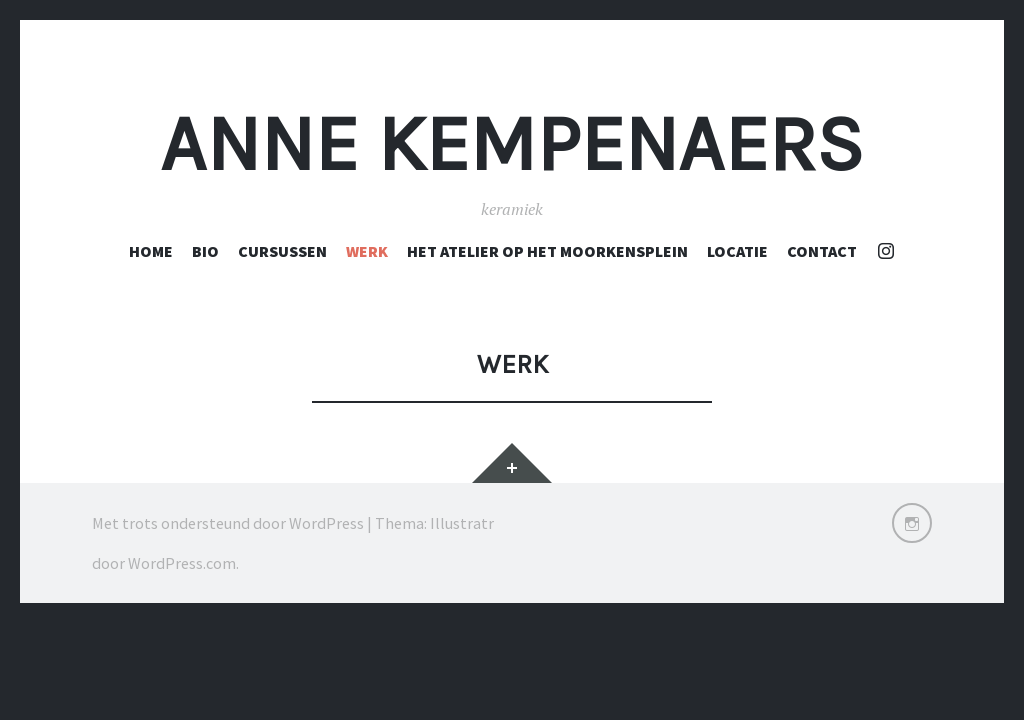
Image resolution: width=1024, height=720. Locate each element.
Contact (822, 251)
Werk (367, 251)
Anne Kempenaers (512, 143)
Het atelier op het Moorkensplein (547, 251)
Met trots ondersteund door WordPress (228, 523)
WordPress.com (182, 563)
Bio (205, 251)
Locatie (737, 251)
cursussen (282, 251)
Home (151, 251)
